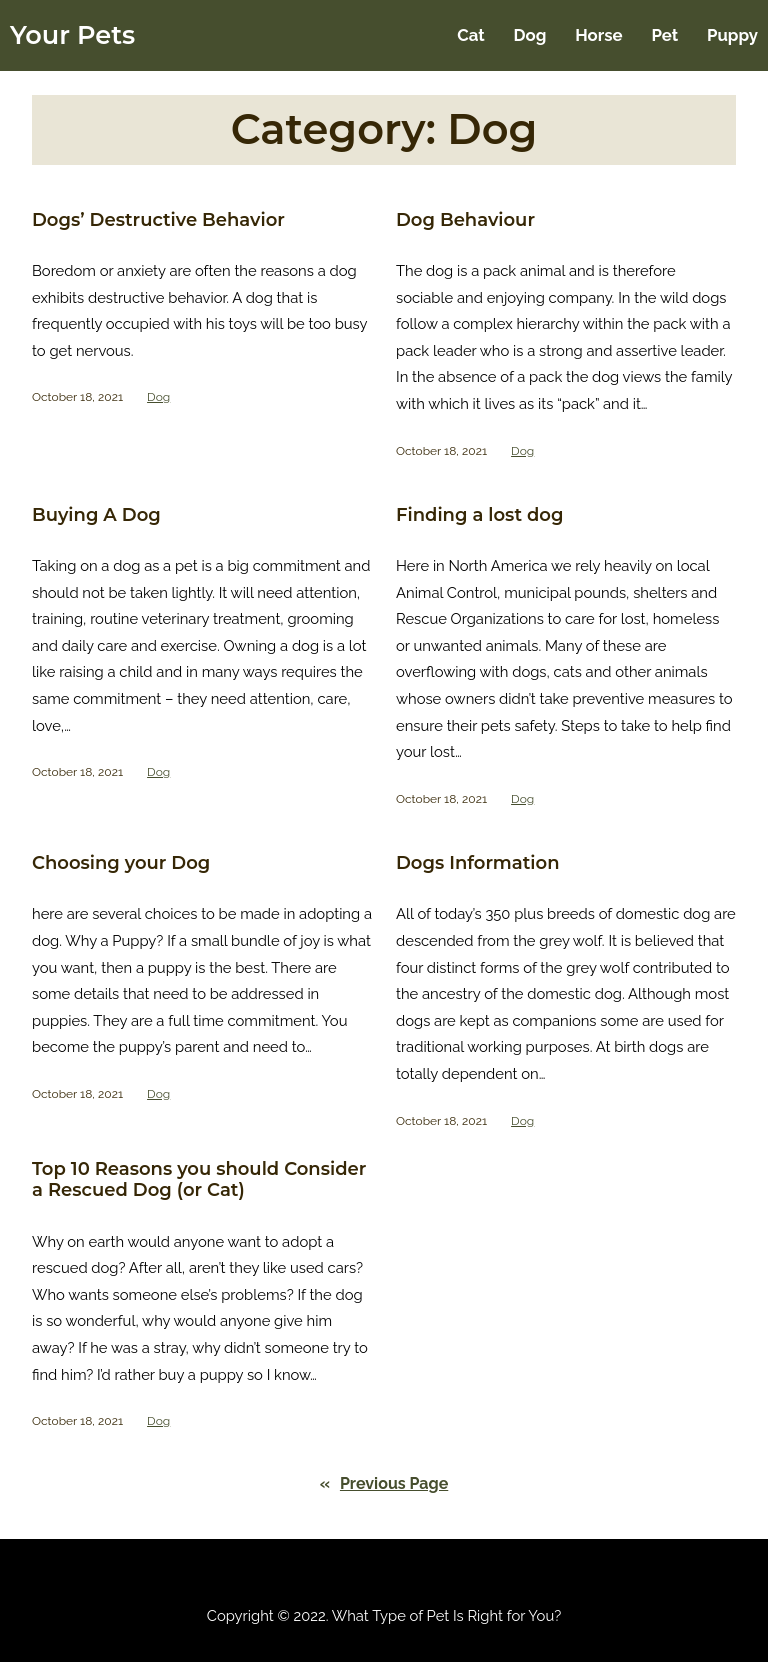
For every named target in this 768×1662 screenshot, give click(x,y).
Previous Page (384, 1484)
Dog (158, 397)
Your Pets (72, 34)
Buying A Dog (96, 515)
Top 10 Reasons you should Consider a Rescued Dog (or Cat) (199, 1180)
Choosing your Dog (121, 863)
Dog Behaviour (465, 220)
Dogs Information (478, 863)
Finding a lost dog (479, 515)
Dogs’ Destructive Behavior (158, 220)
